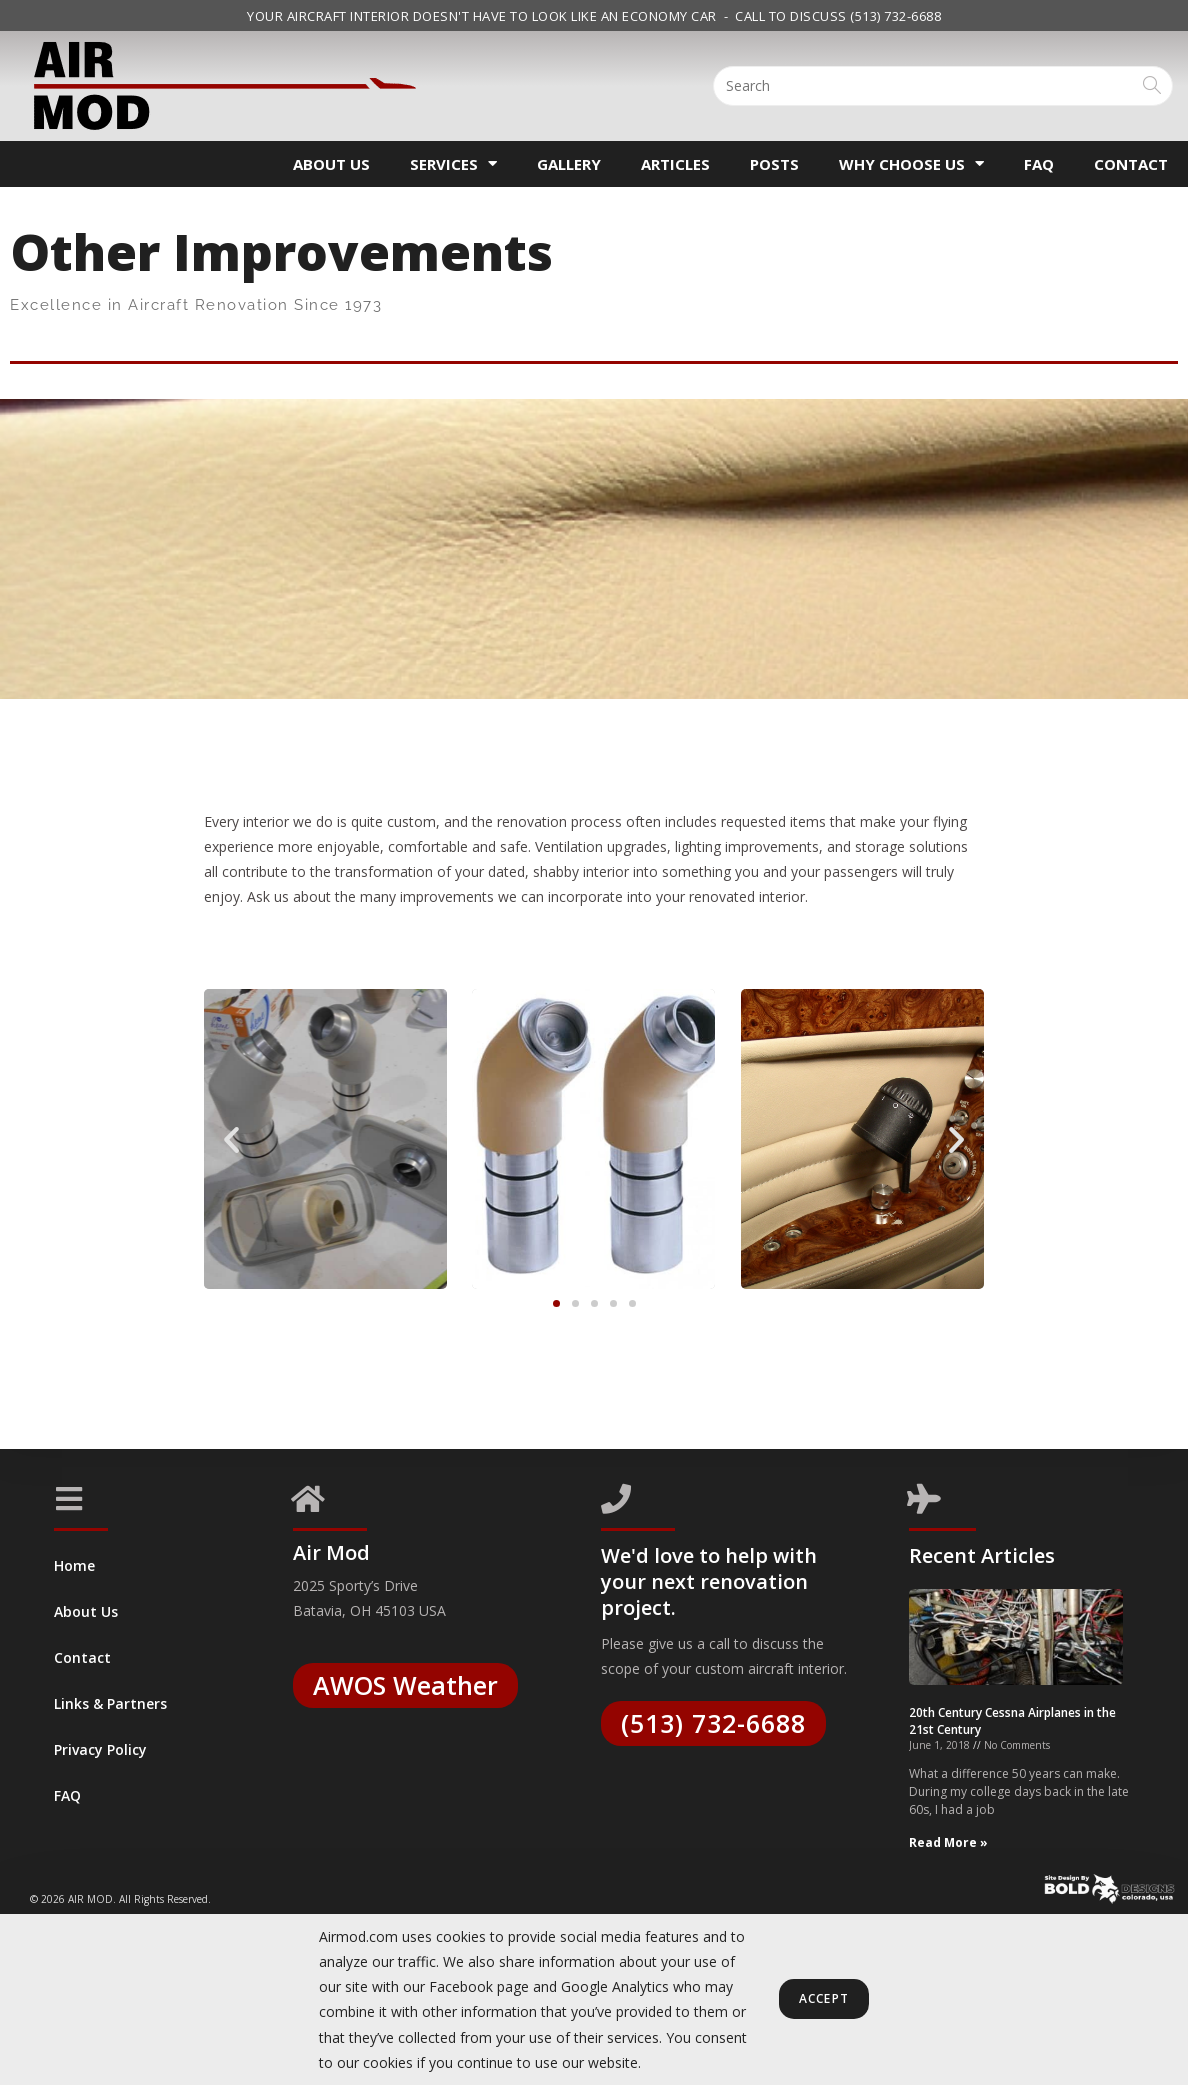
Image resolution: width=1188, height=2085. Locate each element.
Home (74, 1565)
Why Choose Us (911, 163)
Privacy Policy (100, 1749)
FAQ (1039, 164)
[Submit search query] (1153, 86)
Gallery (569, 164)
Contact (1131, 164)
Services (453, 163)
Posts (774, 164)
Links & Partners (110, 1703)
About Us (331, 164)
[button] (231, 1139)
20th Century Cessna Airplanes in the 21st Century (1012, 1882)
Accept (824, 1999)
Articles (675, 164)
